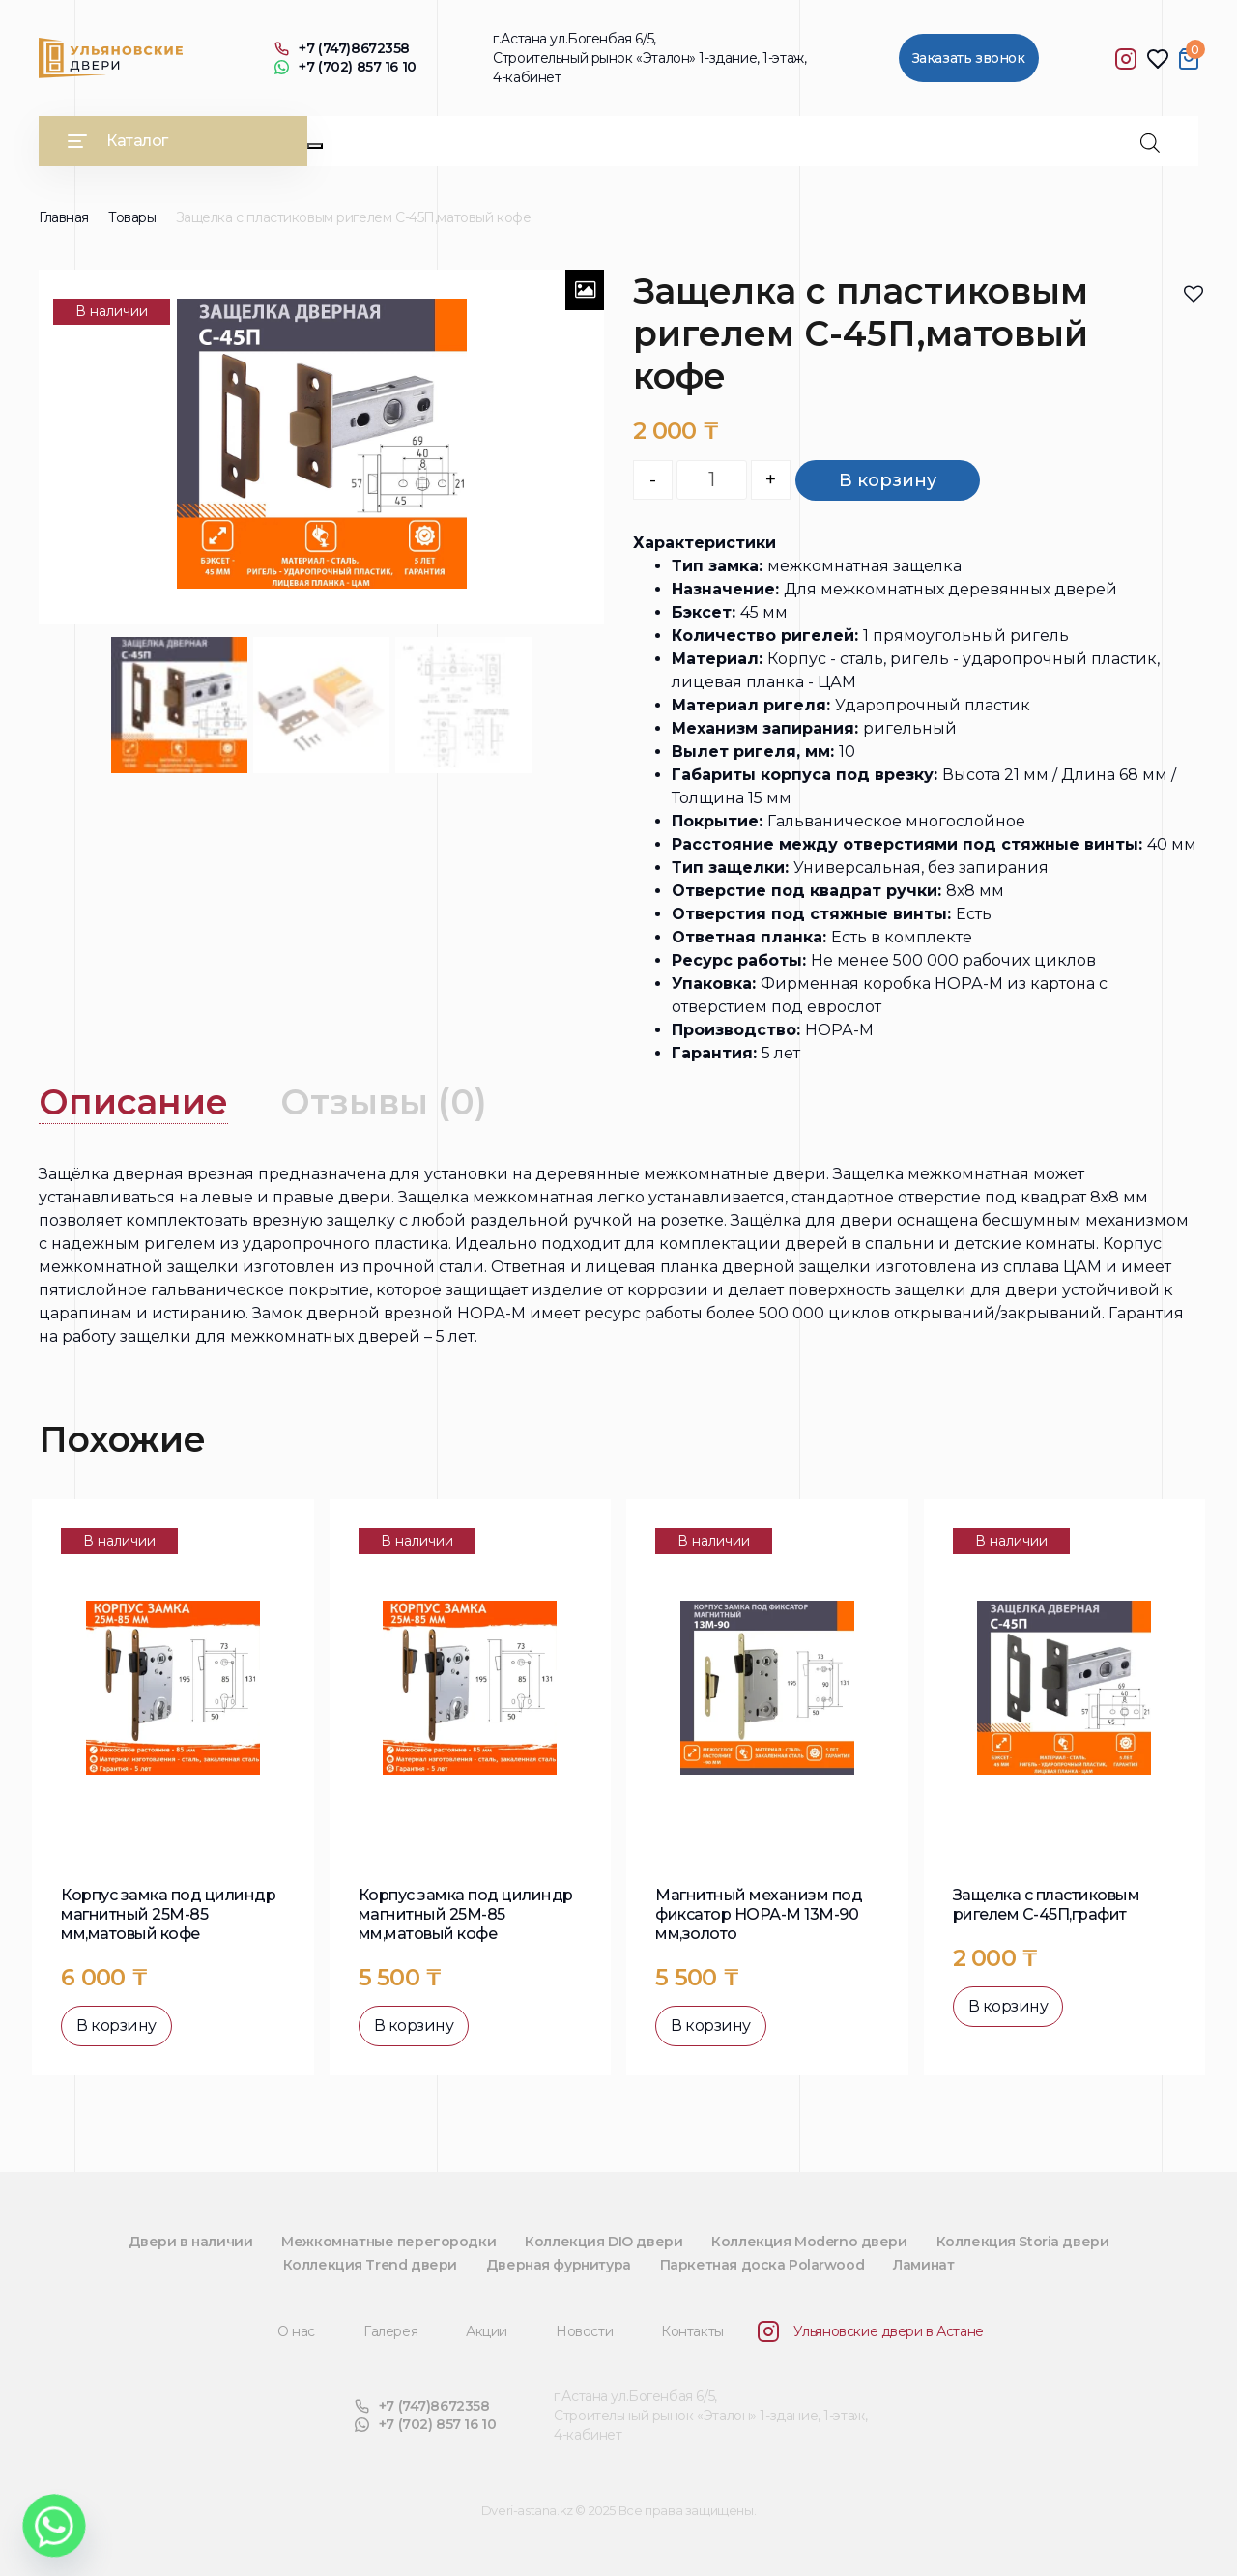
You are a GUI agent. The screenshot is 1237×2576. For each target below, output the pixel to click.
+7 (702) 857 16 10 (345, 67)
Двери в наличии (191, 2241)
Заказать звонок (968, 58)
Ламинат (923, 2264)
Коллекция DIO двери (603, 2241)
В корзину (887, 480)
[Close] (315, 146)
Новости (584, 2331)
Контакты (692, 2331)
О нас (296, 2331)
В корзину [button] (116, 2025)
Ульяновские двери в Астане (871, 2331)
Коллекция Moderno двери (808, 2241)
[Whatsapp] (54, 2526)
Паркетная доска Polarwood (762, 2264)
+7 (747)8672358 (342, 49)
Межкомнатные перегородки (388, 2241)
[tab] (133, 1102)
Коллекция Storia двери (1022, 2241)
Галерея (390, 2331)
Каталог (118, 140)
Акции (486, 2331)
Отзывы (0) (383, 1102)
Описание (133, 1102)
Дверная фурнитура (558, 2264)
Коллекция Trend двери (370, 2264)
